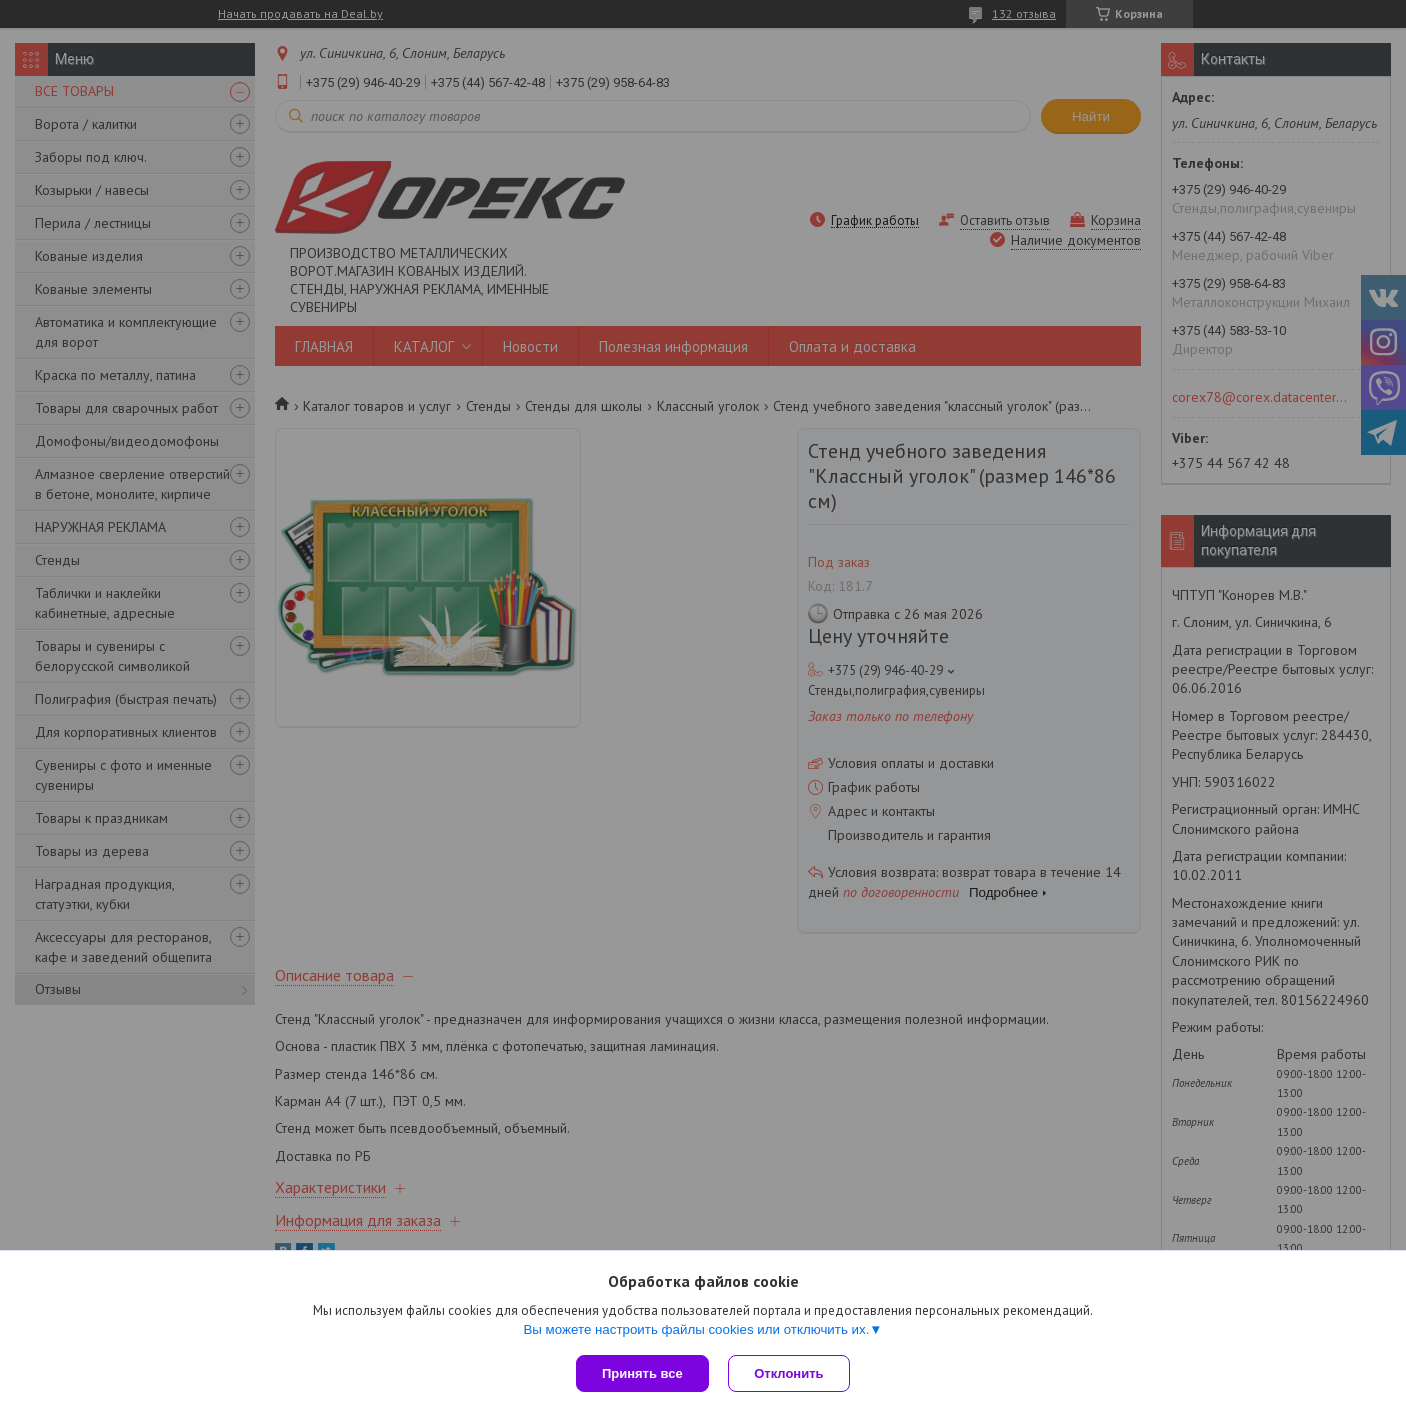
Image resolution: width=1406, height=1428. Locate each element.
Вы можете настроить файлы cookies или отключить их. (696, 1329)
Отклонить (789, 1373)
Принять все (642, 1373)
